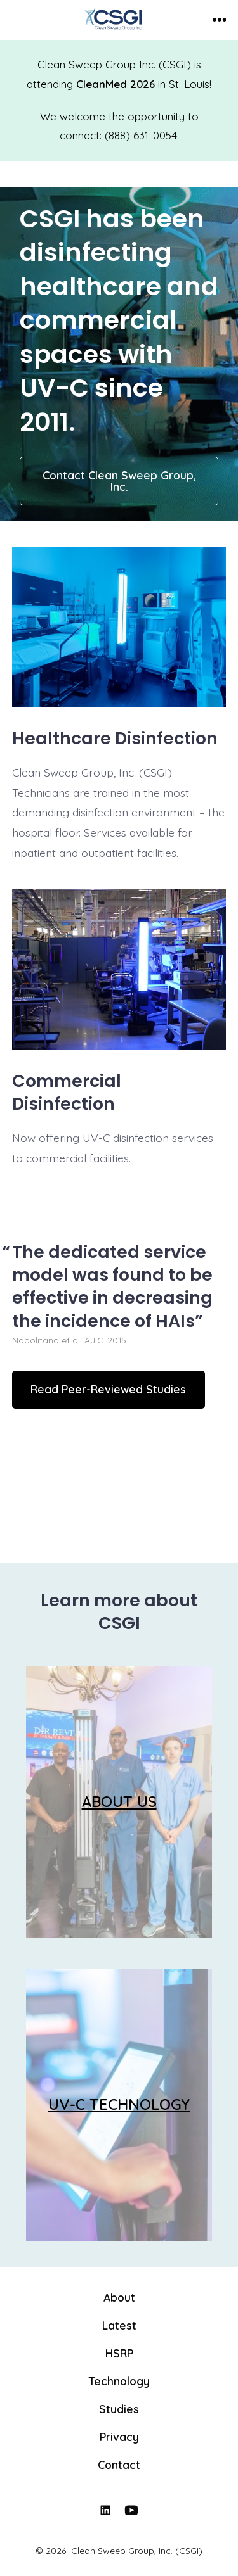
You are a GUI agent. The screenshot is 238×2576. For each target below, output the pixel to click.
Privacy (119, 2437)
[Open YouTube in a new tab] (131, 2510)
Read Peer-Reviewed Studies (108, 1389)
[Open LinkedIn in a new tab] (105, 2510)
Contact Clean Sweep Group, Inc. (119, 480)
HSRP (119, 2353)
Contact (119, 2464)
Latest (119, 2325)
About (119, 2297)
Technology (119, 2381)
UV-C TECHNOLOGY (119, 2104)
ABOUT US (119, 1801)
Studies (119, 2409)
